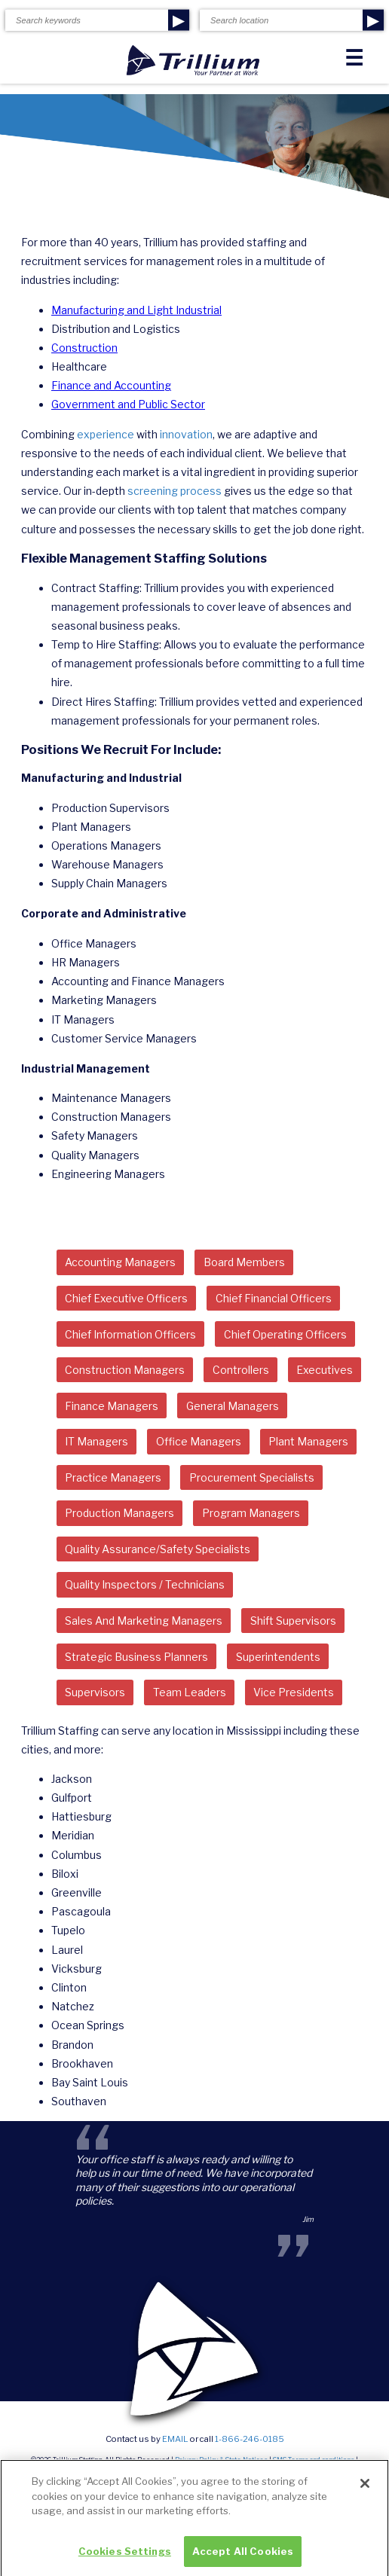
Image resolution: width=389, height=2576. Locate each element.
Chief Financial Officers (274, 1298)
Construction (84, 347)
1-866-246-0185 (249, 2439)
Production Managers (119, 1512)
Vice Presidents (293, 1692)
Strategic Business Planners (136, 1656)
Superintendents (278, 1656)
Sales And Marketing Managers (143, 1620)
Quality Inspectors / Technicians (145, 1584)
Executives (324, 1369)
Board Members (244, 1262)
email (175, 2439)
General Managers (232, 1405)
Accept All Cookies (242, 2557)
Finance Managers (111, 1405)
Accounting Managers (120, 1262)
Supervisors (95, 1692)
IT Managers (96, 1441)
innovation (186, 434)
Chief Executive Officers (126, 1298)
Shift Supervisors (293, 1620)
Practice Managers (113, 1477)
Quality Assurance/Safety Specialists (157, 1549)
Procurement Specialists (251, 1477)
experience (105, 434)
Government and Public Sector (128, 404)
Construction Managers (125, 1369)
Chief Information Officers (130, 1334)
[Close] (364, 2489)
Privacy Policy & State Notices (221, 2460)
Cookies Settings (124, 2557)
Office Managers (198, 1441)
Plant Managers (308, 1441)
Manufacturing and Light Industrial (136, 310)
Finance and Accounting (111, 385)
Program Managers (251, 1512)
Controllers (241, 1369)
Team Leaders (189, 1692)
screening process (174, 490)
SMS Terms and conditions (313, 2460)
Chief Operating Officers (285, 1334)
